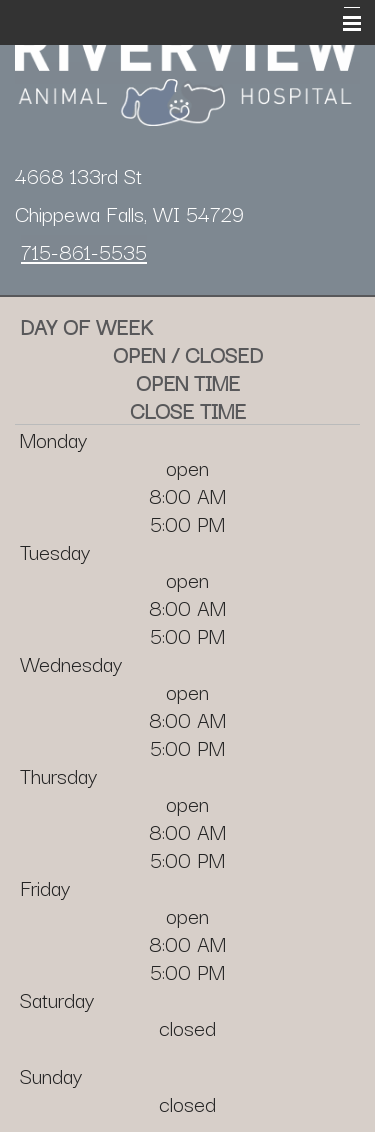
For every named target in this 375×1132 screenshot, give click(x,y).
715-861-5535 (84, 251)
